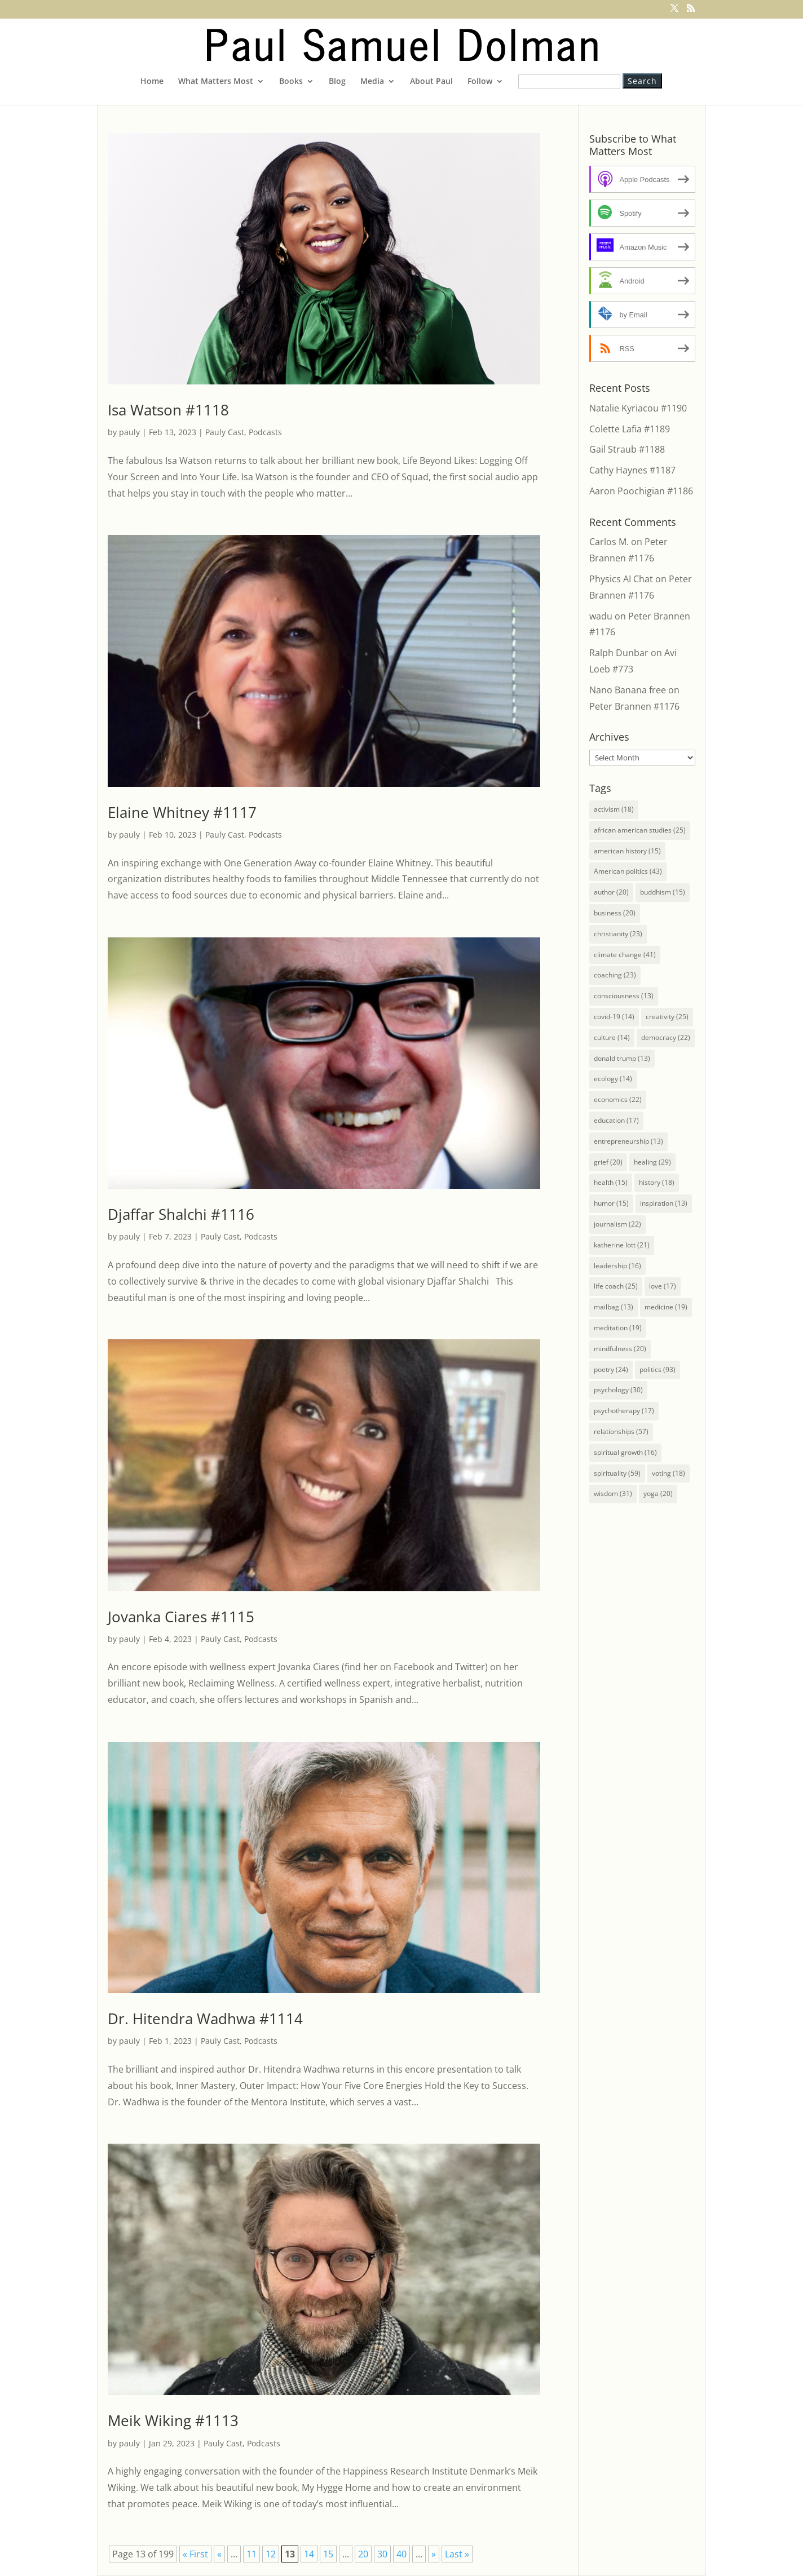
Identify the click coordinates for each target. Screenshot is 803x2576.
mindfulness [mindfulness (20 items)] (620, 1348)
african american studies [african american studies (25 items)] (640, 830)
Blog (337, 81)
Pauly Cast (224, 432)
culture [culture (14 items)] (612, 1037)
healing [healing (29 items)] (652, 1162)
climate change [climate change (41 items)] (625, 954)
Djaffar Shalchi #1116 (181, 1214)
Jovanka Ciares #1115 (181, 1616)
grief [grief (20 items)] (608, 1162)
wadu (600, 616)
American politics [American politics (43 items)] (628, 871)
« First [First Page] (195, 2554)
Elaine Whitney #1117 (182, 812)
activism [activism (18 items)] (614, 809)
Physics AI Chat (621, 579)
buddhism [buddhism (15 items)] (662, 892)
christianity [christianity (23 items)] (618, 934)
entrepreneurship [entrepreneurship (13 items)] (628, 1141)
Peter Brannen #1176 (634, 706)
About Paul (431, 81)
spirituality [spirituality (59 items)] (617, 1473)
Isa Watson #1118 (168, 410)
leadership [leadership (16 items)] (617, 1266)
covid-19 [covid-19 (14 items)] (614, 1016)
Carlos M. (609, 541)
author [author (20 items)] (611, 892)
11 (251, 2554)
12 (271, 2554)
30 (382, 2554)
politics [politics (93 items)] (657, 1369)
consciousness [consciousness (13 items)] (624, 996)
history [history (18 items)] (656, 1182)
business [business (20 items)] (615, 913)
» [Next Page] (433, 2554)
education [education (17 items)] (616, 1120)
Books (291, 81)
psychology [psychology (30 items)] (618, 1390)
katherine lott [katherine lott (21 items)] (622, 1245)
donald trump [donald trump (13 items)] (622, 1058)
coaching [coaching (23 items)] (615, 975)
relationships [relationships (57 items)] (621, 1431)
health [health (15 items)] (611, 1182)
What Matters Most (215, 81)
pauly (129, 432)
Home (152, 81)
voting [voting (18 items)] (668, 1473)
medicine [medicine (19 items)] (666, 1307)
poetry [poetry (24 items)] (611, 1369)
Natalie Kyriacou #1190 (638, 408)
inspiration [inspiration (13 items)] (663, 1203)
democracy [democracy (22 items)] (665, 1037)
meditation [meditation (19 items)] (618, 1328)
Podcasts (265, 432)
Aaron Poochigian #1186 (641, 491)
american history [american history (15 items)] (627, 851)
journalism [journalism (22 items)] (617, 1224)
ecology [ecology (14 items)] (613, 1078)
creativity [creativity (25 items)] (667, 1016)
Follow (479, 81)
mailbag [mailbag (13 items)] (613, 1307)
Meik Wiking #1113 (173, 2420)
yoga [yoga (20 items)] (658, 1493)
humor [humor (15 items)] (611, 1203)
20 (363, 2554)
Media (372, 81)
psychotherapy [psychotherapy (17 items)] (624, 1410)
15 (328, 2554)
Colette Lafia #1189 (629, 429)
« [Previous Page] (219, 2554)
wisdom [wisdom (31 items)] (613, 1493)
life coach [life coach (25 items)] (616, 1286)
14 (309, 2554)
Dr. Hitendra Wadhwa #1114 (205, 2018)
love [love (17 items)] (662, 1286)
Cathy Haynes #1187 (632, 470)
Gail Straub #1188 (627, 449)
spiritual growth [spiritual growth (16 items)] (625, 1452)
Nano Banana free (627, 690)
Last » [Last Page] (457, 2554)
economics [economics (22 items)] (618, 1099)
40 (401, 2554)
